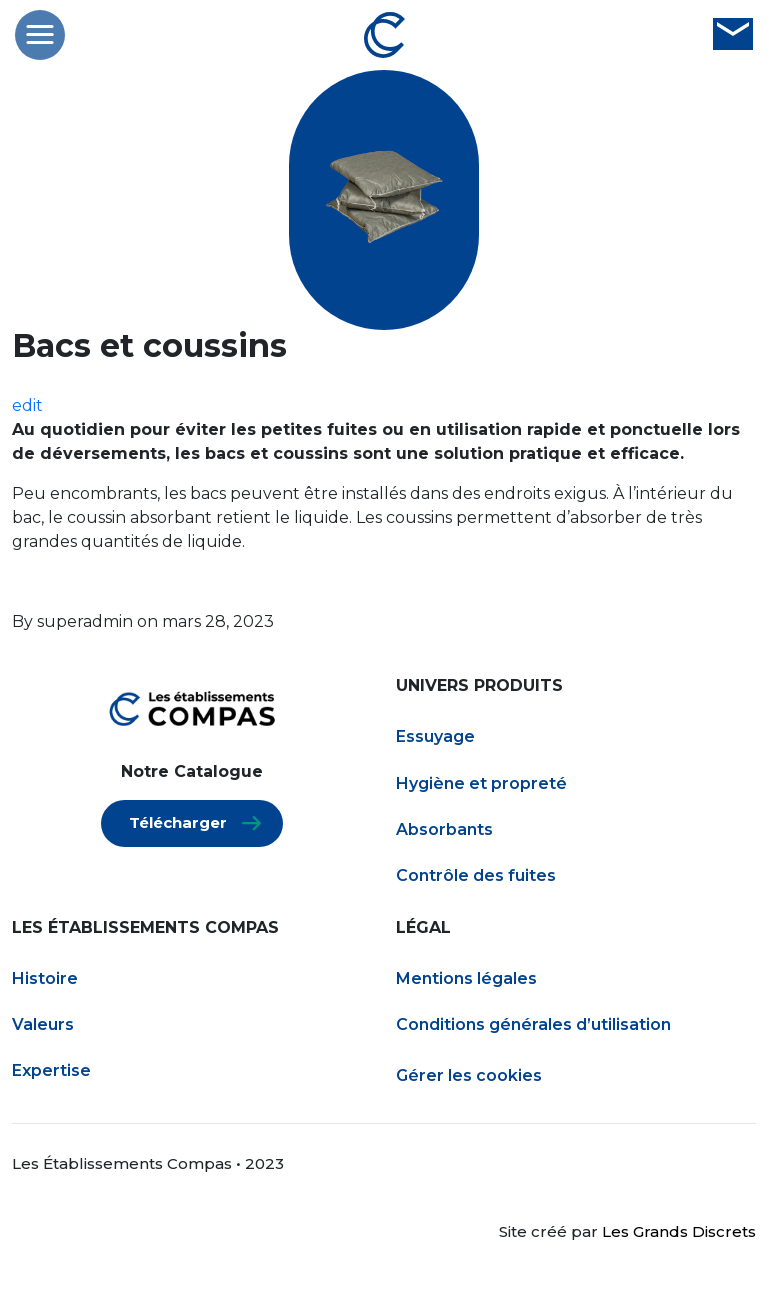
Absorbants (444, 829)
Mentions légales (466, 978)
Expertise (51, 1070)
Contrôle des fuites (476, 875)
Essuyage (435, 736)
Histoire (45, 978)
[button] (40, 35)
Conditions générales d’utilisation (533, 1024)
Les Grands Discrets (679, 1231)
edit (27, 405)
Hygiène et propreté (481, 783)
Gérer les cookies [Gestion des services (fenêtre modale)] (469, 1075)
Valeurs (43, 1024)
